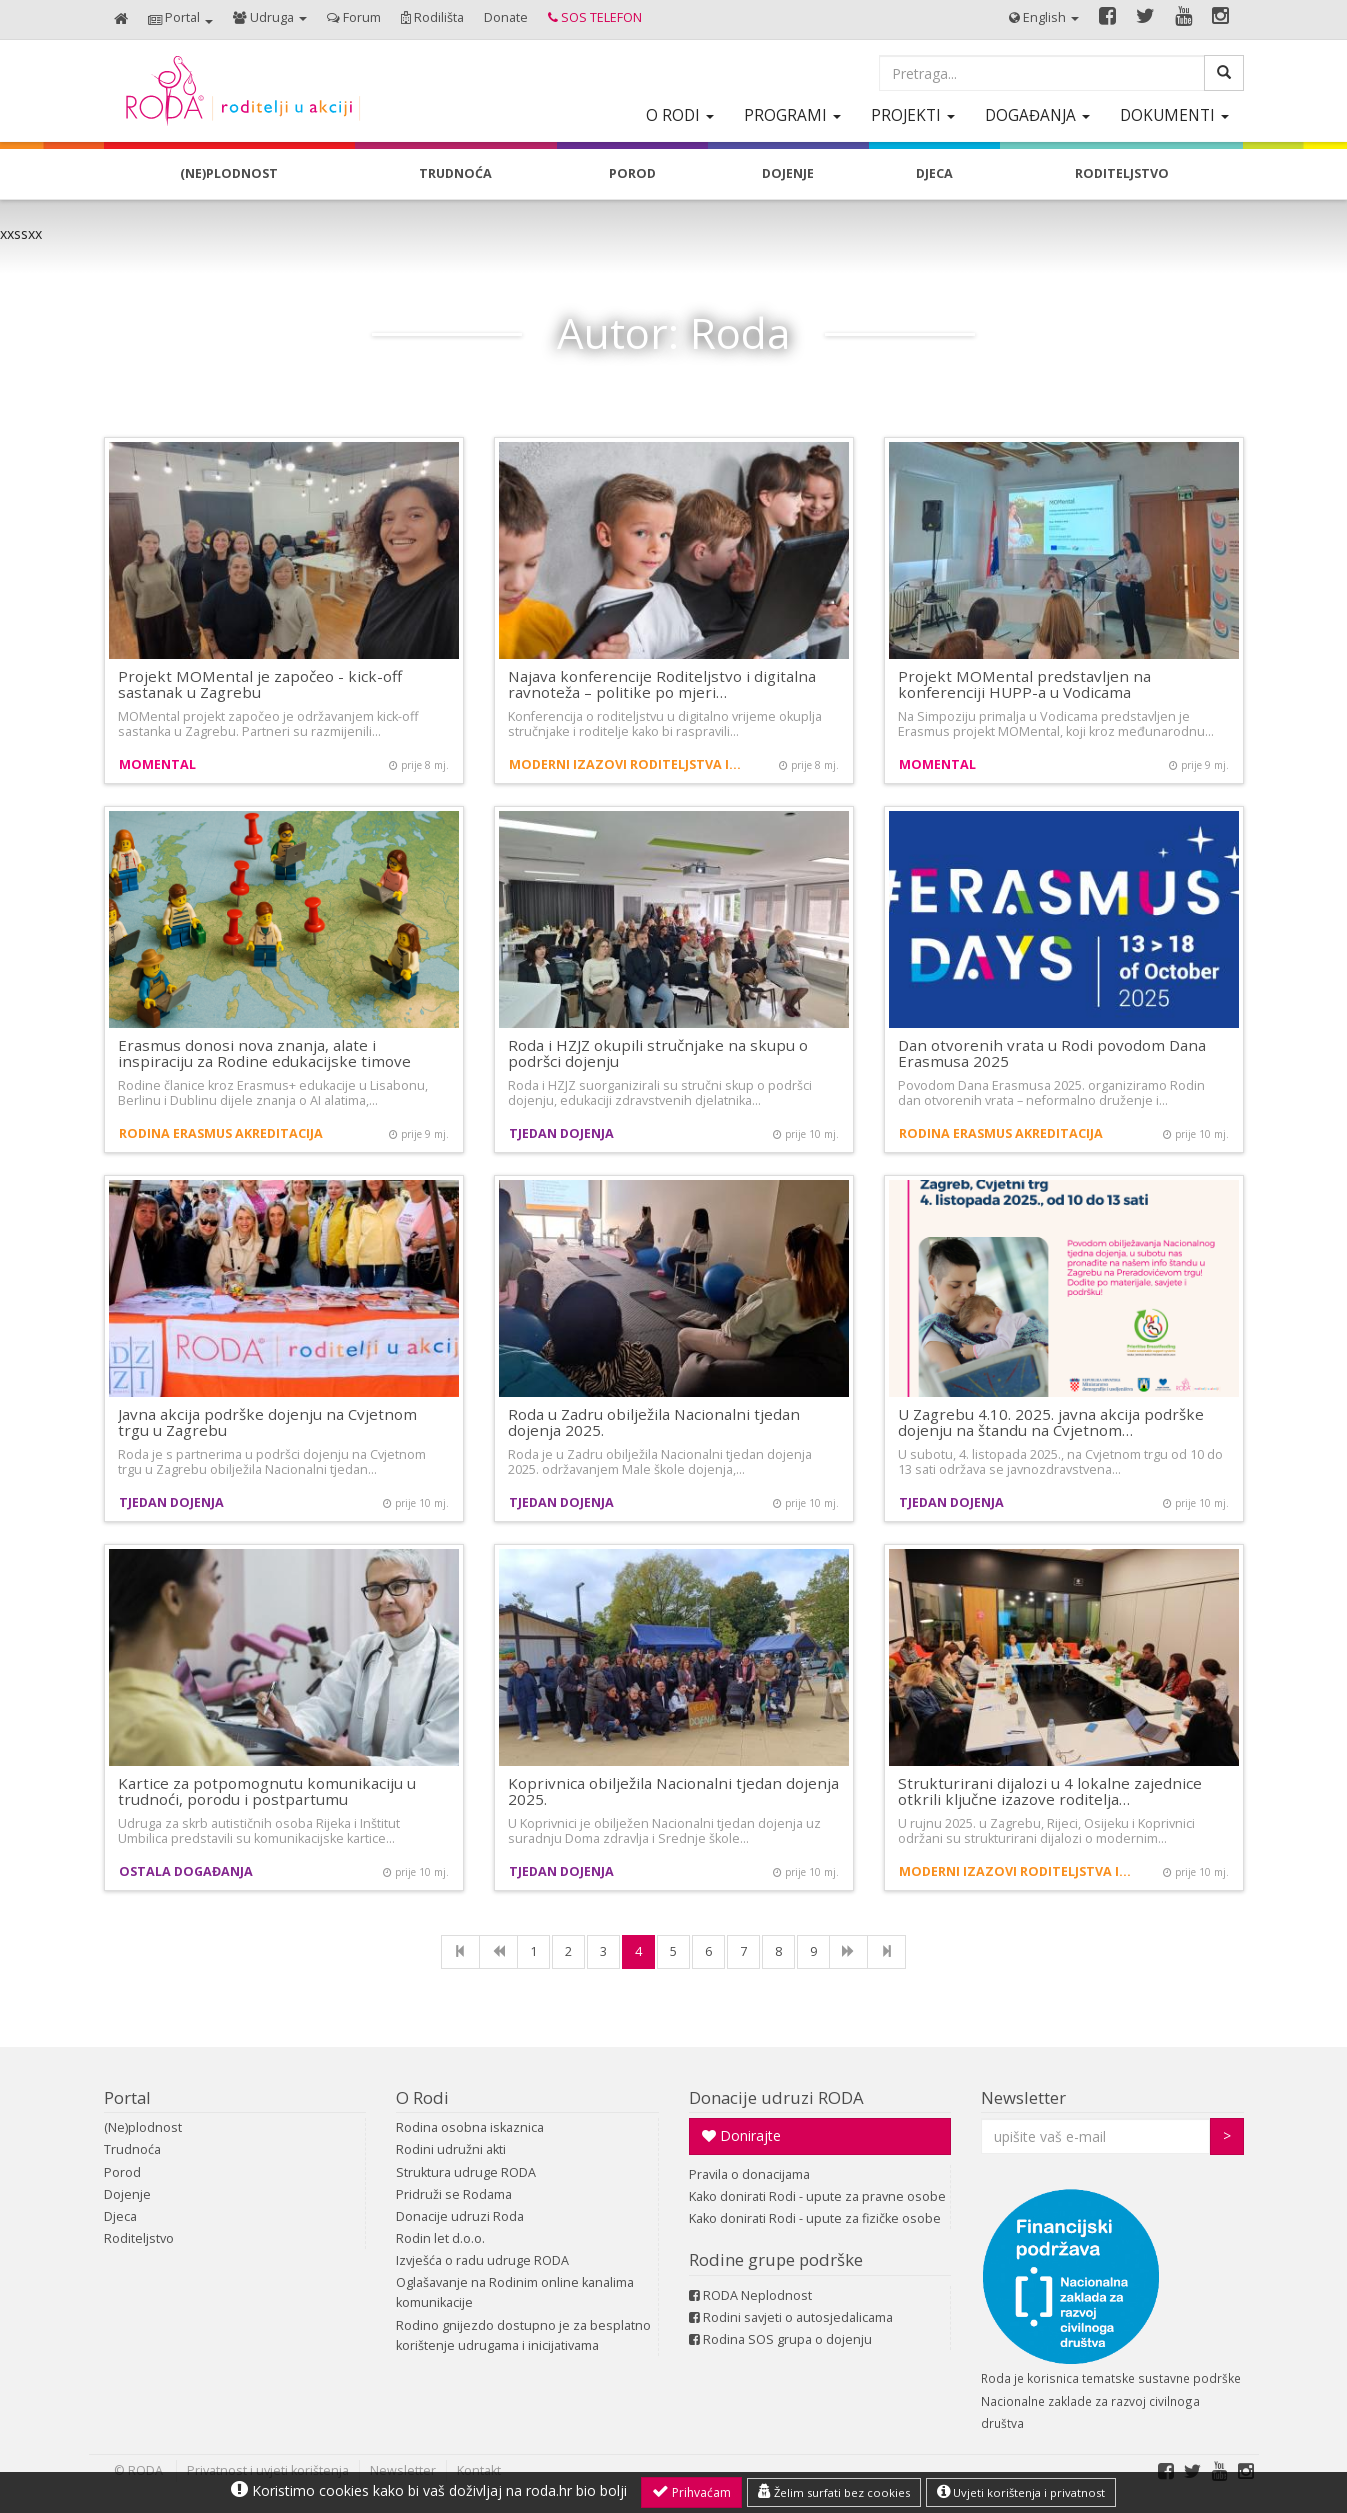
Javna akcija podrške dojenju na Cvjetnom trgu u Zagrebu (267, 1422)
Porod (122, 2172)
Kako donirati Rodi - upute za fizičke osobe (815, 2218)
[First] (460, 1952)
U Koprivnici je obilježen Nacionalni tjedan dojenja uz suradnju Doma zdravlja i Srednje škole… (664, 1831)
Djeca (120, 2216)
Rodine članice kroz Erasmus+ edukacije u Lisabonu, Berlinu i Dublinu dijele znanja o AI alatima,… (273, 1093)
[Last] (886, 1952)
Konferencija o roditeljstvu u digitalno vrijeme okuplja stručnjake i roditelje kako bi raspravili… (665, 724)
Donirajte (741, 2135)
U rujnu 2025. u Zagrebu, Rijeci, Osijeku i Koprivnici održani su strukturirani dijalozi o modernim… (1046, 1831)
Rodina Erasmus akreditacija (221, 1133)
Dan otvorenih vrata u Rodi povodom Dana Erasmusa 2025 (1052, 1053)
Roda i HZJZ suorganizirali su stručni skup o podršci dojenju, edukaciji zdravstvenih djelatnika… (660, 1093)
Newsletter (1023, 2097)
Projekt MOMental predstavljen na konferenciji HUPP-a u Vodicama (1024, 684)
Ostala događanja (186, 1871)
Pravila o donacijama (749, 2174)
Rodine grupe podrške (776, 2259)
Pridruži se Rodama (454, 2194)
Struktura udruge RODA (466, 2172)
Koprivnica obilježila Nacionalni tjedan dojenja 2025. (673, 1791)
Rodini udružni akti (451, 2149)
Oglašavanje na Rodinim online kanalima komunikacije (515, 2292)
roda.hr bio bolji (576, 2490)
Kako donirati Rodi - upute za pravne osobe (817, 2196)
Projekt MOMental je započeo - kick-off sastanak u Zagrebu (260, 684)
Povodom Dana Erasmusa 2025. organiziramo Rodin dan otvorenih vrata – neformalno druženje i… (1051, 1093)
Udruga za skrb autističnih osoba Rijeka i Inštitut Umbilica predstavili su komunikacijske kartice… (259, 1831)
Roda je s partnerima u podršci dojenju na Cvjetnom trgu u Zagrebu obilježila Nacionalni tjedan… (272, 1462)
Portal (127, 2097)
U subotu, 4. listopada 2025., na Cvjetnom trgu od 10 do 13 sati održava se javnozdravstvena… (1060, 1462)
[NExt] (848, 1952)
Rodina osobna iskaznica (470, 2127)
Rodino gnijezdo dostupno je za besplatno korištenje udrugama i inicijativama (523, 2335)
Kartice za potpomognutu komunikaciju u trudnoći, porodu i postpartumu (267, 1791)
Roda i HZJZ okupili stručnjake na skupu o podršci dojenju (658, 1053)
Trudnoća (132, 2149)
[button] (180, 19)
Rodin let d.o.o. (440, 2238)
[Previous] (498, 1952)
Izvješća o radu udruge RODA (482, 2260)
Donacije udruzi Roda (460, 2216)
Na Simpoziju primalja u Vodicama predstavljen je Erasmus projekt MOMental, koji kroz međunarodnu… (1056, 724)
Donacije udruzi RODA (776, 2097)
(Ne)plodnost (143, 2127)
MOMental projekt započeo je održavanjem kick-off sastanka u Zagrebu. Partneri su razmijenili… (268, 724)
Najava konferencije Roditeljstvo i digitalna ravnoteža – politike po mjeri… (662, 684)
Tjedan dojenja (561, 1133)
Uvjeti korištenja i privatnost (1021, 2492)
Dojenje (127, 2194)
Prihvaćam (691, 2492)
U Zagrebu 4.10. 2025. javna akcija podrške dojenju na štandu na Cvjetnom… (1051, 1422)
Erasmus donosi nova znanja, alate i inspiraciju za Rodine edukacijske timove (264, 1053)
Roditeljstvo (139, 2238)
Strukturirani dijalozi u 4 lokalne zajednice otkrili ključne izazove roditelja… (1050, 1791)
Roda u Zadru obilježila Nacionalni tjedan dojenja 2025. (654, 1422)
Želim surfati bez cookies (834, 2492)
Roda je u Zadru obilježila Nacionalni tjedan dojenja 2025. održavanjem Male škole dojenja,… (660, 1462)
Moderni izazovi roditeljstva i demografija (626, 764)
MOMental (157, 764)
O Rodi (422, 2097)
